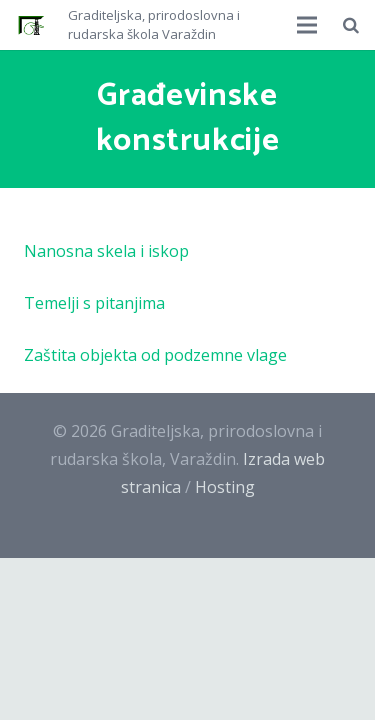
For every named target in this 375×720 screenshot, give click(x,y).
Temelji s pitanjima (94, 303)
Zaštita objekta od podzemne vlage (155, 355)
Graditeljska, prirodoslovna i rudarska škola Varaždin (154, 25)
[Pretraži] (351, 25)
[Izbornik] (308, 25)
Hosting (225, 487)
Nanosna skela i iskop (106, 251)
